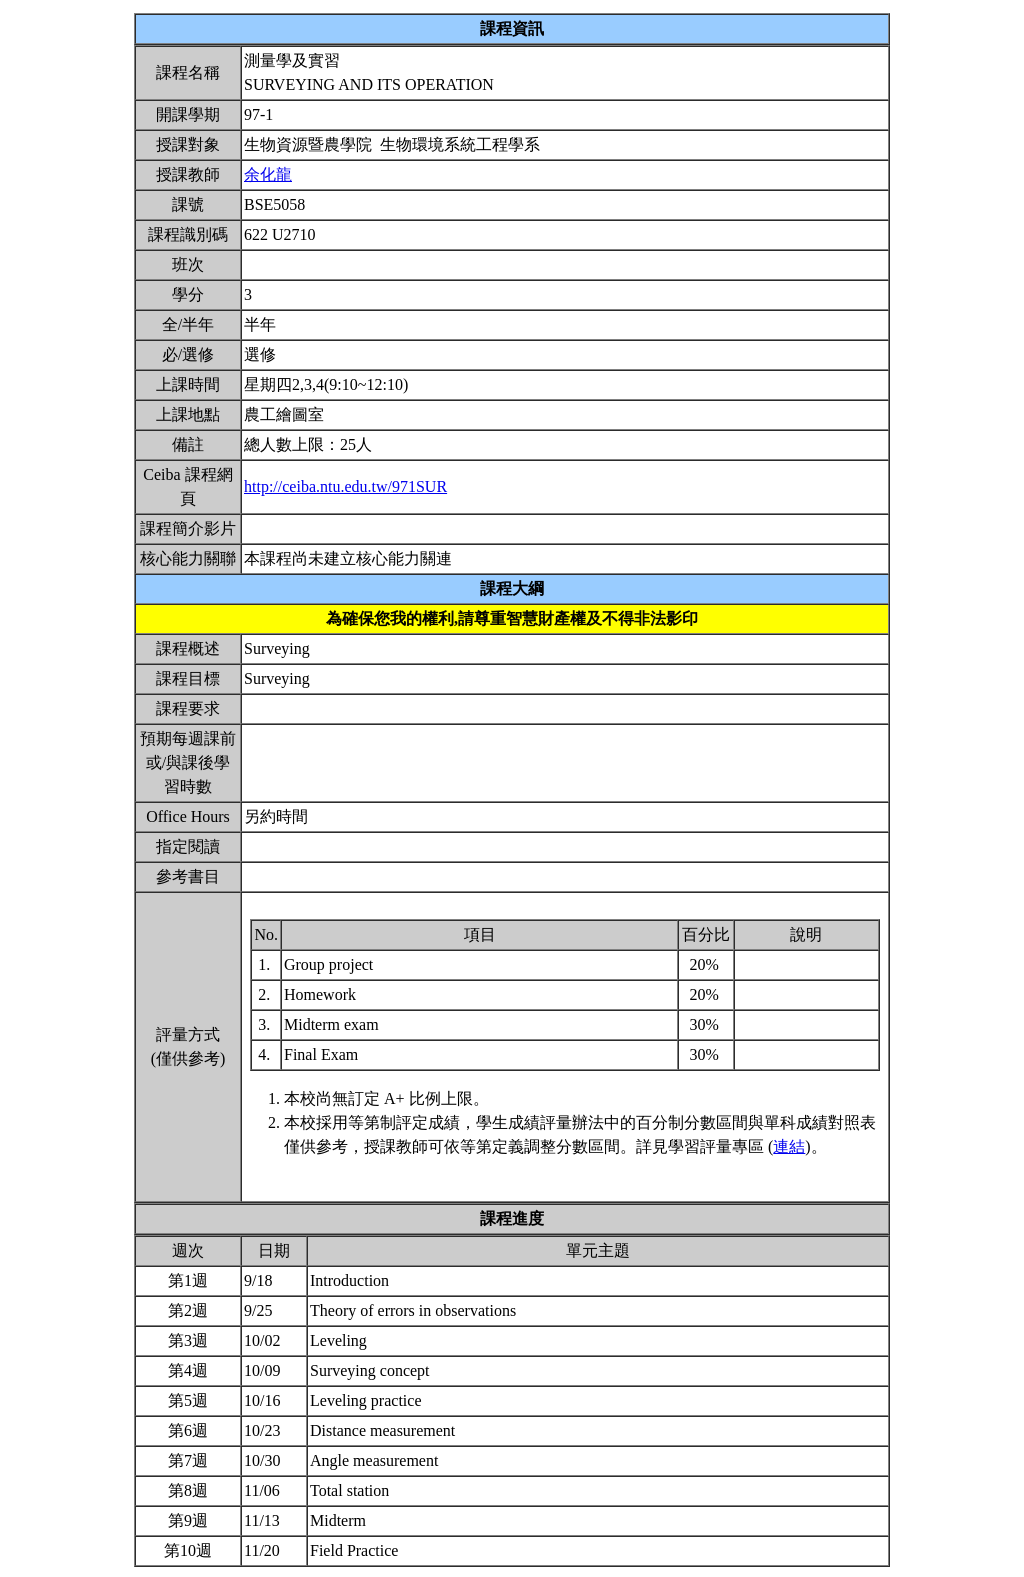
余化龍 (268, 174)
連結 (789, 1146)
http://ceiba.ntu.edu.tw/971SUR (345, 486)
